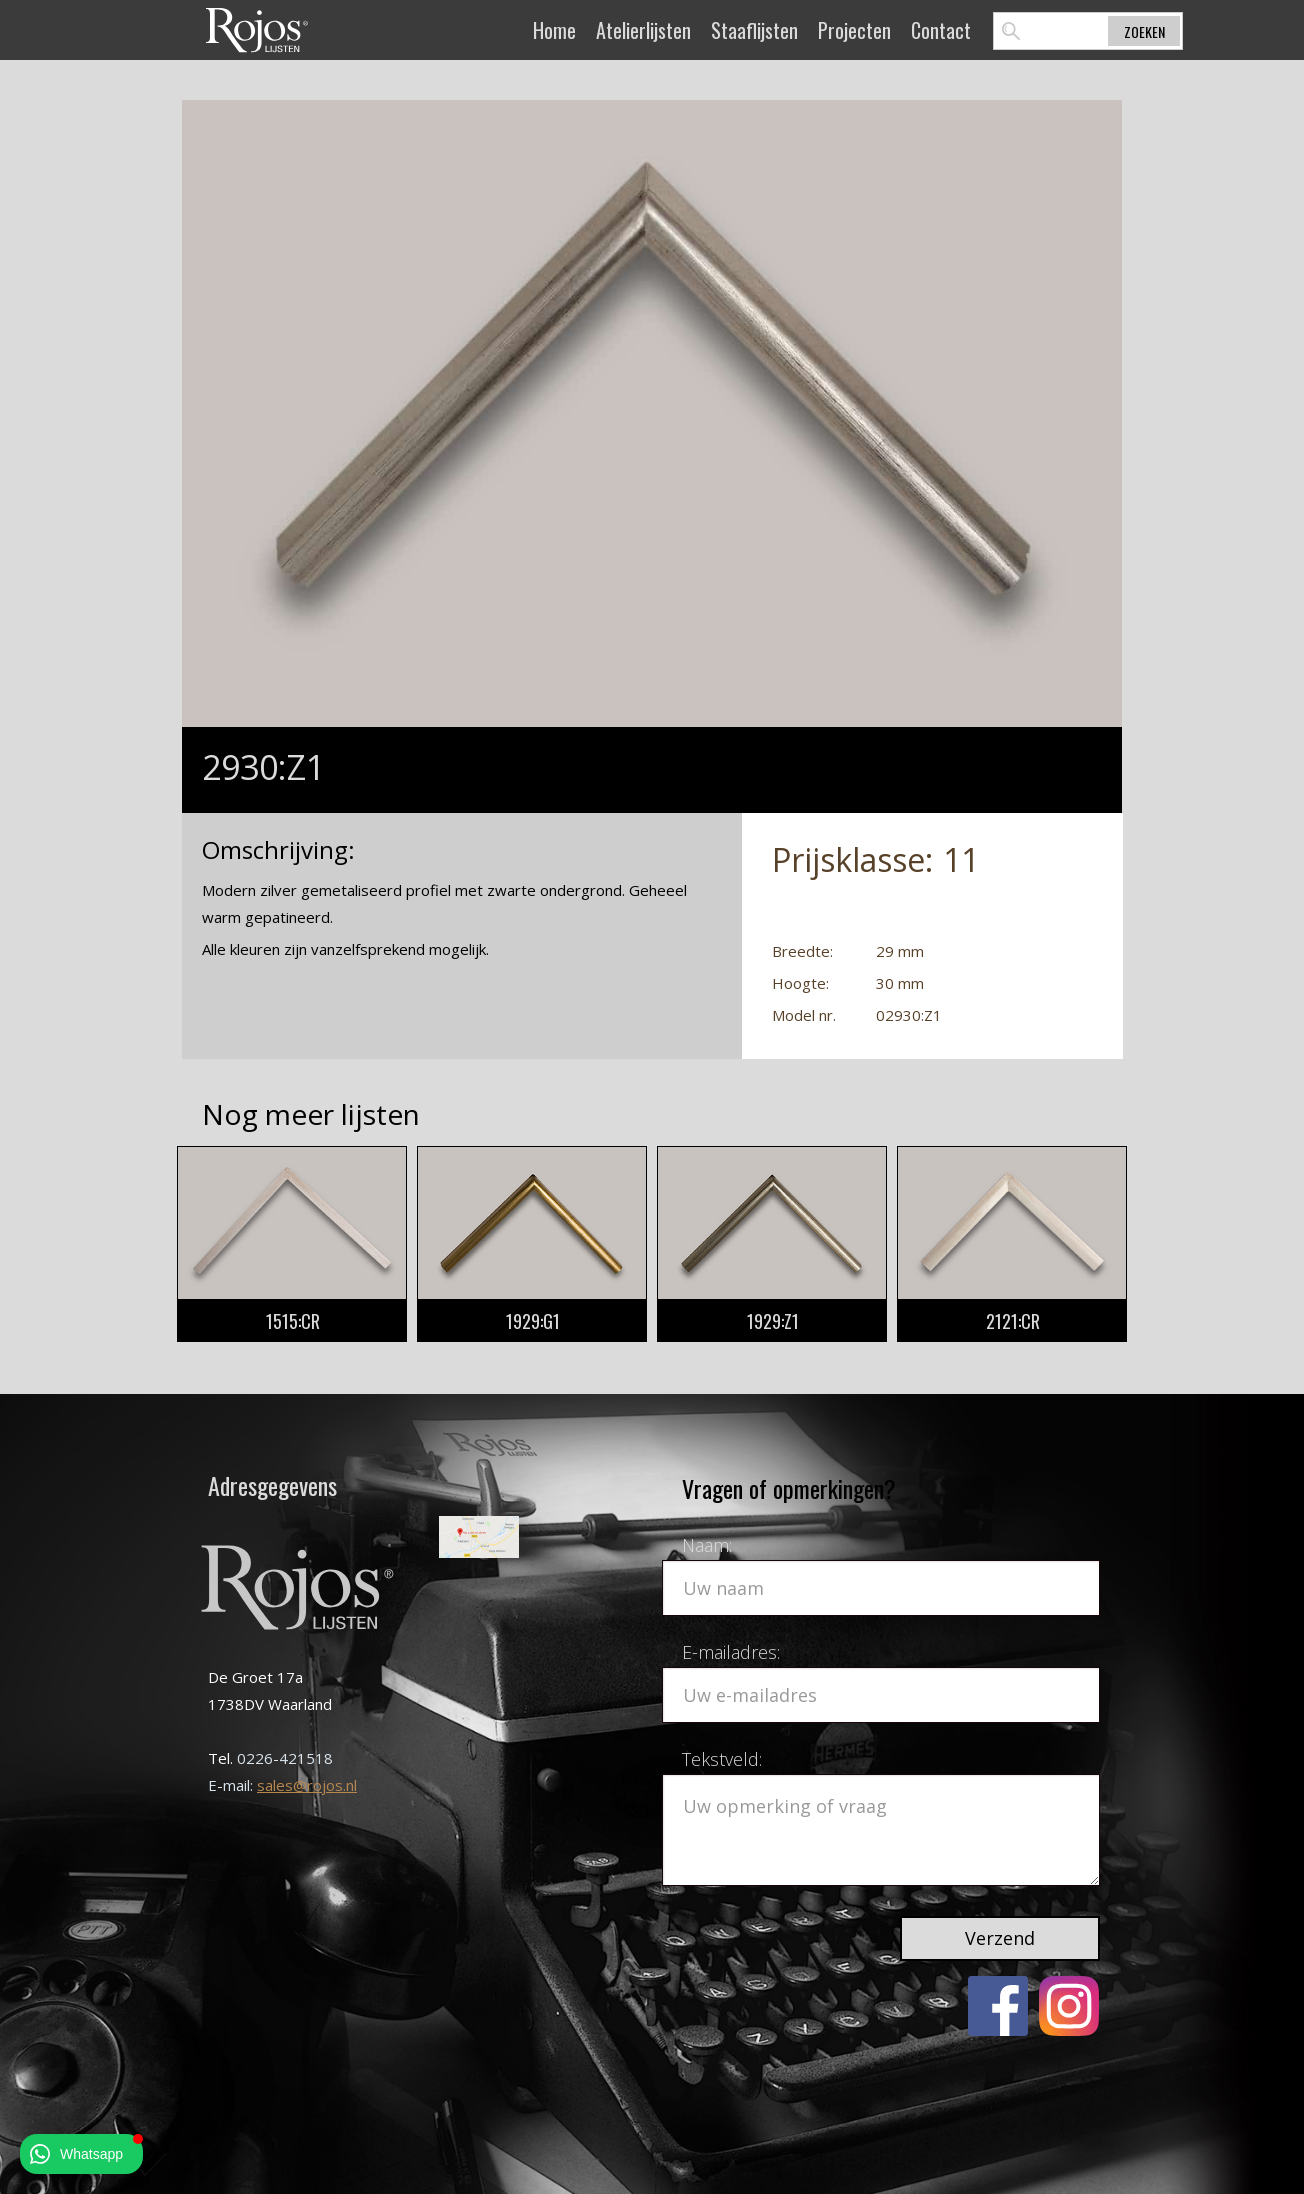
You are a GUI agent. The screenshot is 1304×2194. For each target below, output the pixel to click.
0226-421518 (285, 1758)
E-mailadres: (731, 1652)
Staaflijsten (754, 30)
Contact (941, 30)
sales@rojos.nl (307, 1785)
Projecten (854, 30)
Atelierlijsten (643, 30)
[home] (257, 29)
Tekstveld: (722, 1759)
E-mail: (232, 1785)
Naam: (707, 1545)
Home (554, 30)
